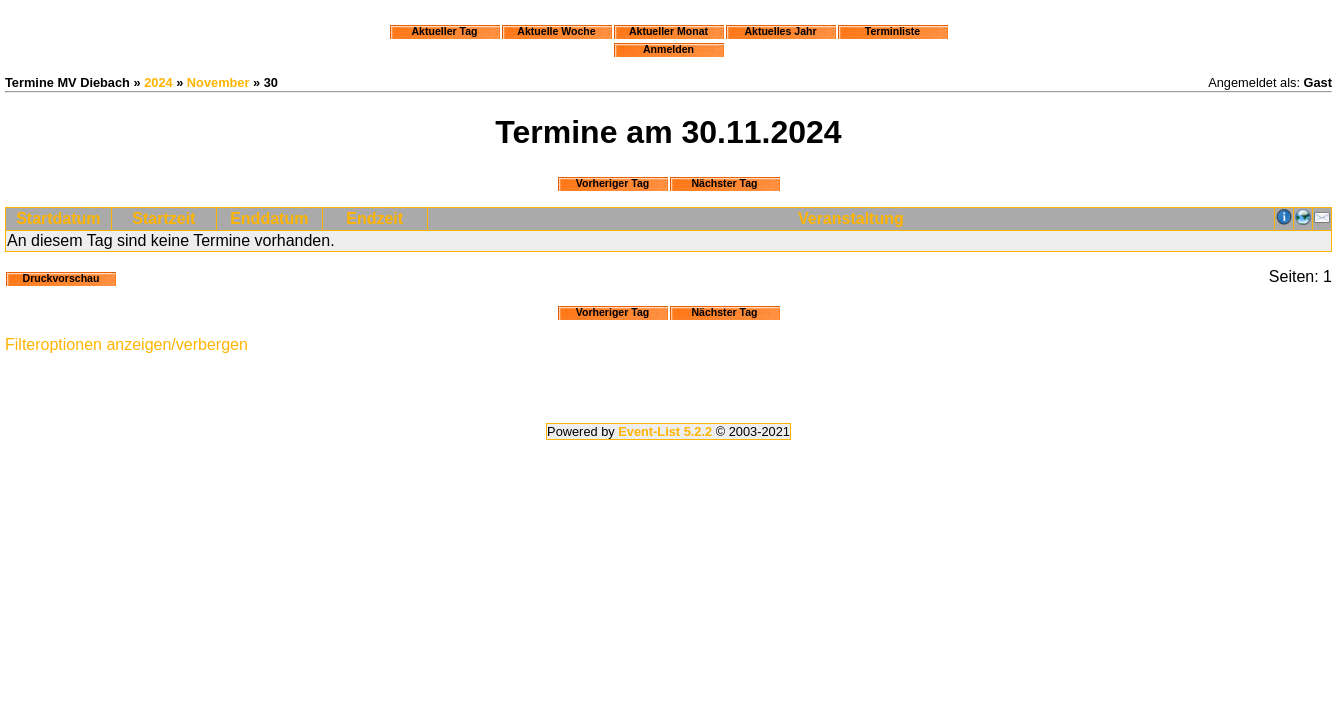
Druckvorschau (61, 278)
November (218, 82)
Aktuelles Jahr (780, 31)
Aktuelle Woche (556, 31)
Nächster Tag (724, 183)
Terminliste (892, 31)
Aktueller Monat (668, 31)
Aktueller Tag (444, 31)
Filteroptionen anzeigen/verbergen (126, 344)
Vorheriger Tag (612, 183)
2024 (158, 82)
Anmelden (668, 49)
